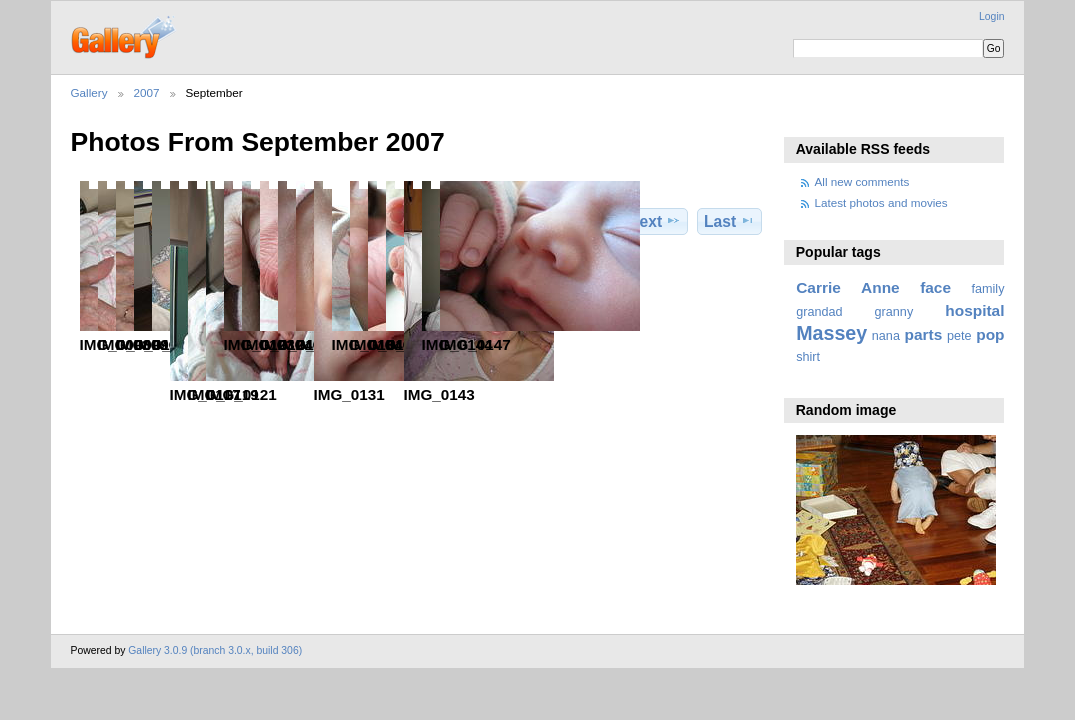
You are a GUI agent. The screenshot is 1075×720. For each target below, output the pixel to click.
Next (654, 221)
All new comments (862, 181)
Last (729, 221)
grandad (819, 312)
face (935, 287)
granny (894, 312)
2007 (147, 92)
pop (990, 334)
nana (886, 336)
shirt (808, 357)
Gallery (89, 92)
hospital (974, 310)
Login (991, 16)
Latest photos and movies (881, 202)
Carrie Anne (848, 287)
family (988, 289)
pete (959, 336)
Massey (831, 333)
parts (924, 334)
